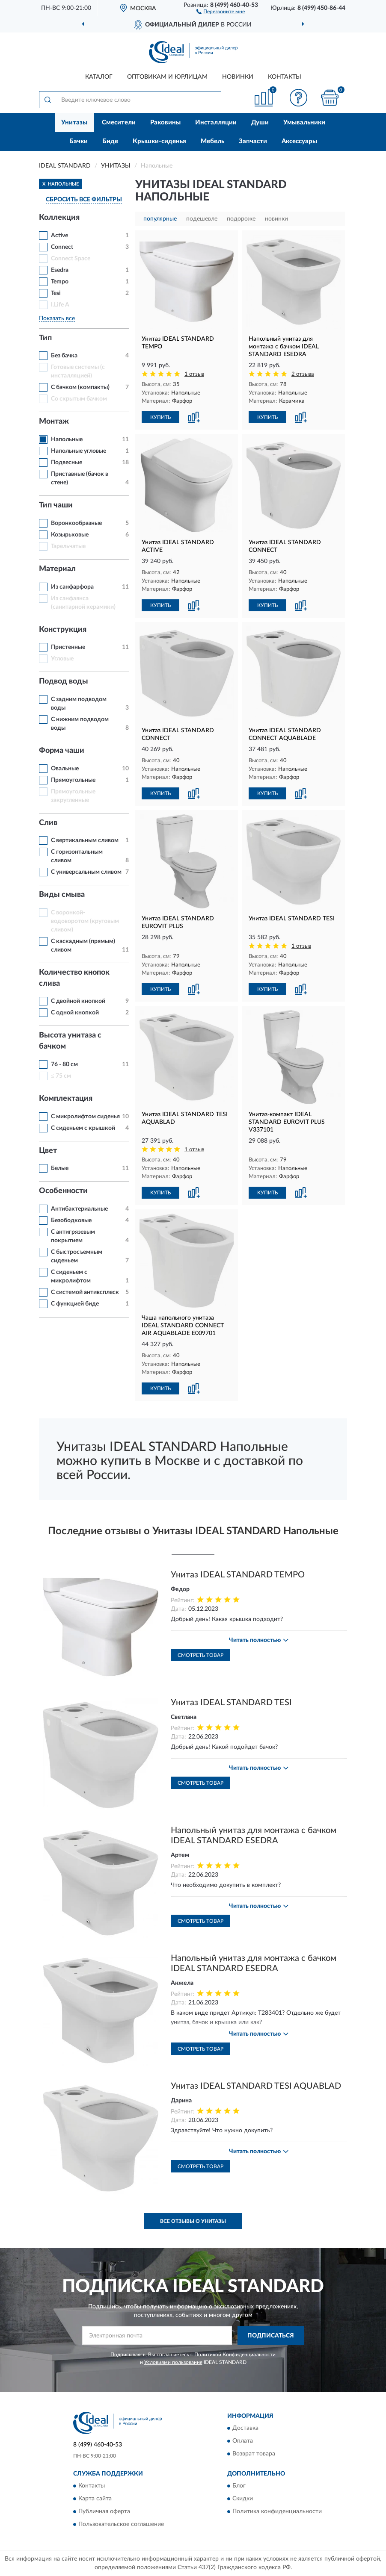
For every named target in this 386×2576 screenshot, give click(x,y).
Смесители (119, 122)
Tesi (56, 293)
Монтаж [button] (54, 421)
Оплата (242, 2441)
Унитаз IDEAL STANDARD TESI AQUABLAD (256, 2086)
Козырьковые (70, 535)
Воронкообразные (76, 523)
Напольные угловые (78, 451)
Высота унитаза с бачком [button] (70, 1041)
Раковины (165, 122)
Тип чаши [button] (56, 505)
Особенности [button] (63, 1191)
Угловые (62, 659)
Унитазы (74, 122)
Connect (62, 247)
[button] (220, 11)
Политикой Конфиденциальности (235, 2354)
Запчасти (253, 141)
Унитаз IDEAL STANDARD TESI (231, 1702)
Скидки (242, 2499)
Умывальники (304, 122)
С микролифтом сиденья (85, 1117)
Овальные (65, 769)
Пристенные (68, 647)
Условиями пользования (173, 2362)
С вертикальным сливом (85, 840)
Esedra (59, 270)
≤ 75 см (61, 1076)
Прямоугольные (73, 780)
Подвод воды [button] (63, 681)
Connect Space (70, 259)
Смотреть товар (200, 1655)
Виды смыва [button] (62, 895)
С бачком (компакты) (80, 387)
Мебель (212, 141)
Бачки (78, 141)
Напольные (67, 439)
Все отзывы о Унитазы (193, 2221)
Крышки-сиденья (159, 141)
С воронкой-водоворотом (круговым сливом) (85, 921)
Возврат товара (253, 2454)
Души (260, 122)
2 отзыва (302, 374)
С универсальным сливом (86, 872)
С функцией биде (75, 1304)
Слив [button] (48, 823)
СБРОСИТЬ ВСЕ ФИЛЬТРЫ (84, 200)
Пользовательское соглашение (121, 2525)
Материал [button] (57, 569)
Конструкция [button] (62, 630)
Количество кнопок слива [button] (74, 978)
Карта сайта (95, 2499)
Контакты (284, 77)
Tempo (59, 282)
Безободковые (71, 1220)
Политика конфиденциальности (277, 2512)
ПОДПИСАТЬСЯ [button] (270, 2336)
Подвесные (66, 463)
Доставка (245, 2428)
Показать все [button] (57, 318)
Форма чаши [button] (61, 751)
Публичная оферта (104, 2512)
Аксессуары (299, 141)
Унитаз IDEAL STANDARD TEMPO (238, 1575)
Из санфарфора (72, 587)
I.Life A (60, 305)
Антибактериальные (79, 1209)
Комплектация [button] (65, 1098)
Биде (110, 141)
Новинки (237, 77)
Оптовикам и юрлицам (167, 77)
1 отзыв (194, 374)
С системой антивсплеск (85, 1292)
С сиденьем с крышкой (83, 1128)
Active (59, 236)
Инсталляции (216, 122)
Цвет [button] (48, 1151)
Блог (239, 2486)
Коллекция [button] (59, 217)
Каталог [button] (99, 77)
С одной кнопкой (75, 1013)
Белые (59, 1168)
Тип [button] (45, 338)
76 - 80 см (64, 1064)
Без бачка (64, 356)
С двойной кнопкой (78, 1001)
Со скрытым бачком (79, 399)
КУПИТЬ (160, 417)
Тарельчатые (68, 546)
